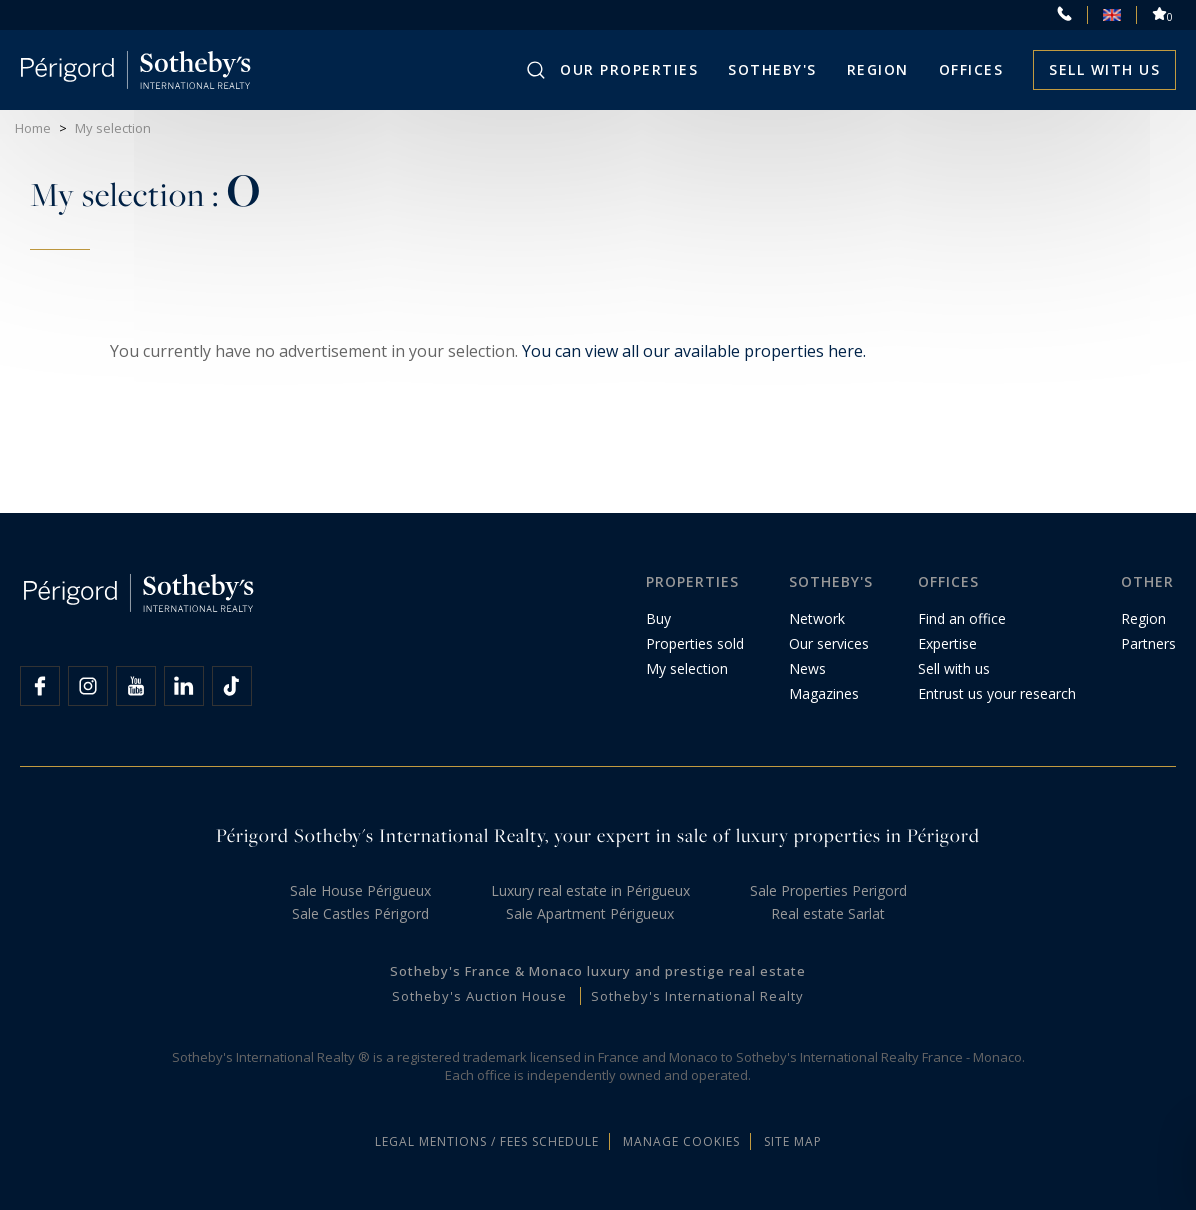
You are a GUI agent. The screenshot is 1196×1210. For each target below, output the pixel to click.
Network (817, 618)
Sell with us (1104, 69)
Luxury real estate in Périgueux (590, 890)
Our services (829, 643)
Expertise (947, 643)
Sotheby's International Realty (697, 996)
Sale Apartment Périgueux (590, 913)
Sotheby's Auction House (479, 996)
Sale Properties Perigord (828, 890)
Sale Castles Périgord (360, 913)
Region (878, 69)
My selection (687, 668)
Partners (1148, 643)
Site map (793, 1141)
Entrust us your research (997, 693)
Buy (658, 618)
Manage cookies (681, 1141)
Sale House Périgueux (360, 890)
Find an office (962, 618)
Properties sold (695, 643)
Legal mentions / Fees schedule (487, 1141)
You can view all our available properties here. (694, 351)
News (807, 668)
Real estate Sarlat (828, 913)
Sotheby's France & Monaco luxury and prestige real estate (598, 971)
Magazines (824, 693)
